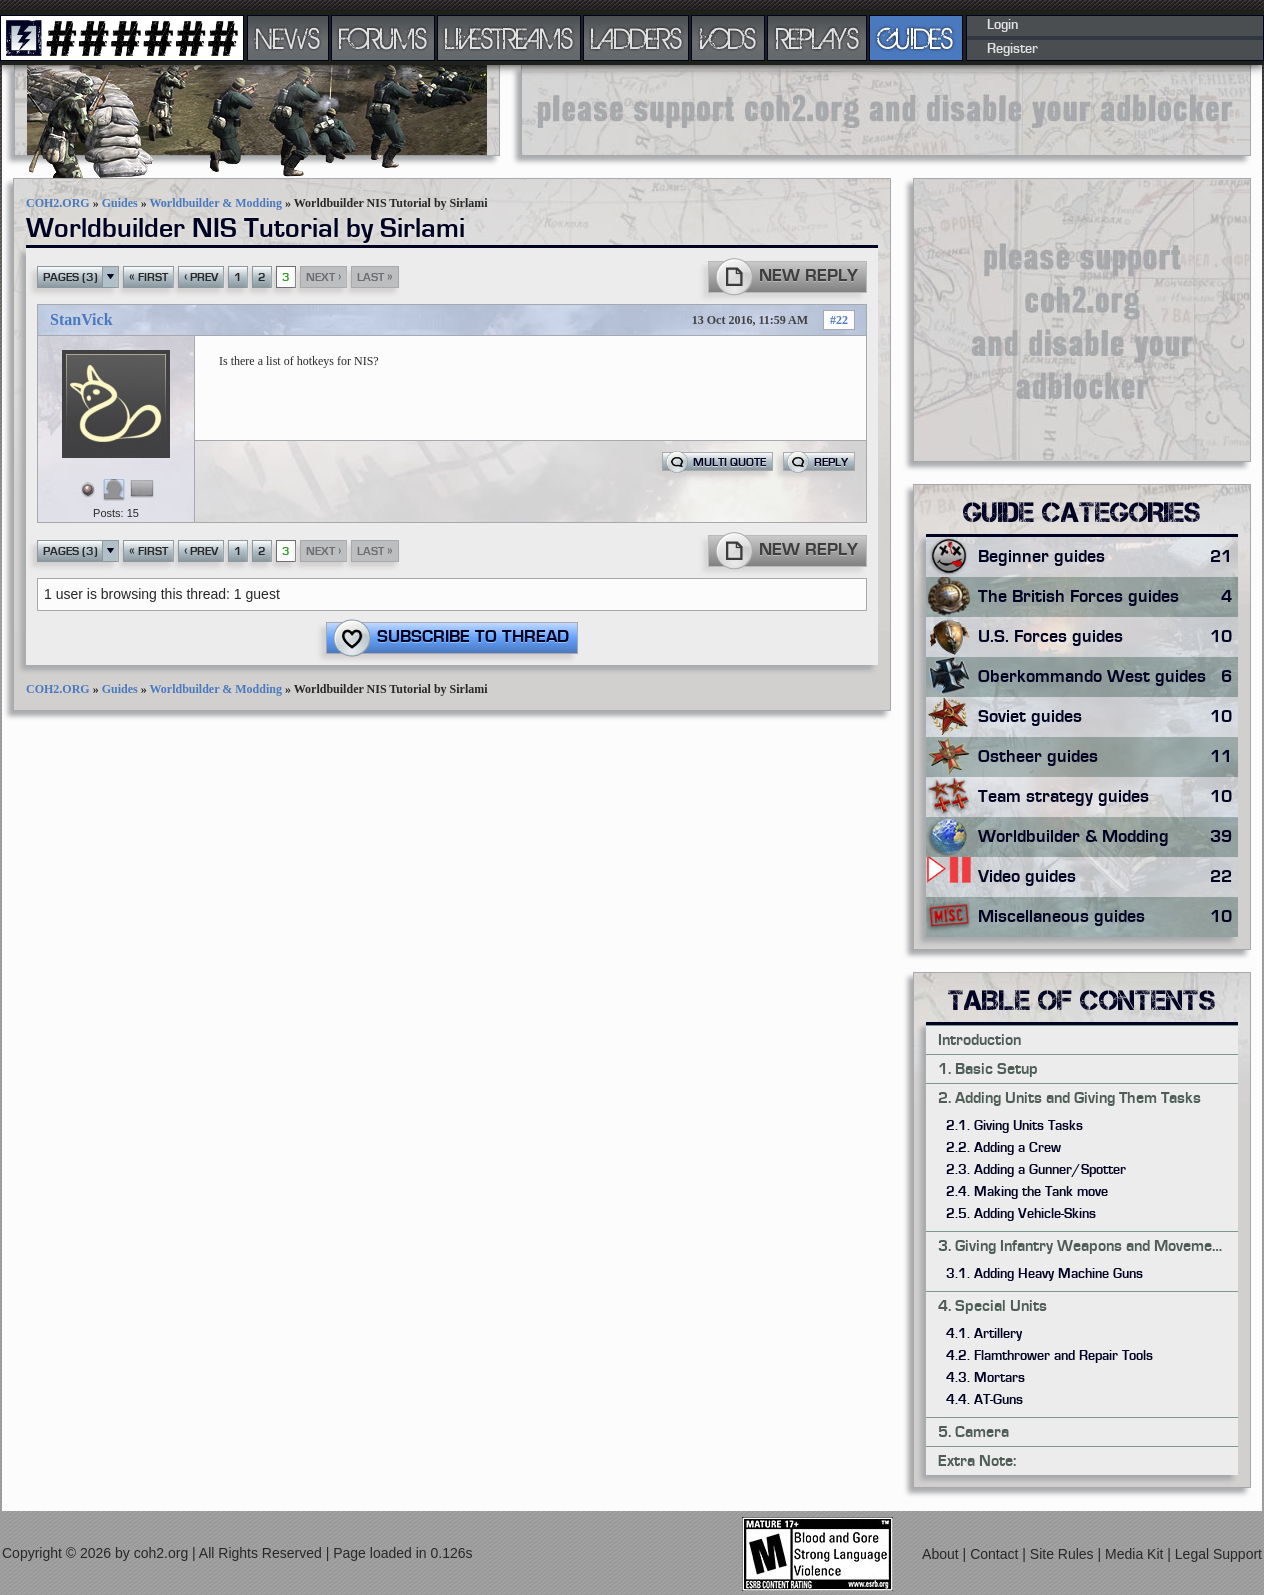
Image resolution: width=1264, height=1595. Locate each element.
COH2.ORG (58, 203)
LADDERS (636, 38)
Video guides (1108, 877)
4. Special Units (992, 1306)
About (942, 1554)
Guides (120, 203)
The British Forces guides (1108, 597)
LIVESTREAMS (509, 38)
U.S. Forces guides (1108, 637)
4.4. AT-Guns (984, 1400)
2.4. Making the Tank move (1027, 1192)
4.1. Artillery (984, 1334)
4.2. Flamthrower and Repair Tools (1049, 1356)
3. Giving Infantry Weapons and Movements (1086, 1246)
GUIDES (916, 38)
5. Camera (973, 1432)
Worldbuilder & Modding (215, 203)
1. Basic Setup (988, 1069)
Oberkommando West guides (1108, 677)
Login (1002, 25)
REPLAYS (817, 38)
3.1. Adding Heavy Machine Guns (1044, 1274)
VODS (728, 38)
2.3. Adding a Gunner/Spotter (1036, 1170)
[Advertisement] (886, 110)
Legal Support (1218, 1554)
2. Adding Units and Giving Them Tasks (1069, 1098)
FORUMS (383, 38)
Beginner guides (1108, 557)
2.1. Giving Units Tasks (1014, 1126)
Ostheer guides (1108, 757)
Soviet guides (1108, 717)
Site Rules (1064, 1554)
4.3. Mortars (985, 1378)
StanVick (81, 319)
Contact (996, 1554)
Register (1012, 49)
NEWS (288, 38)
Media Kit (1136, 1554)
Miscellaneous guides (1108, 917)
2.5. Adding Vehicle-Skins (1021, 1214)
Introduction (979, 1040)
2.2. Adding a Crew (1003, 1148)
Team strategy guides (1108, 797)
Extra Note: (977, 1461)
